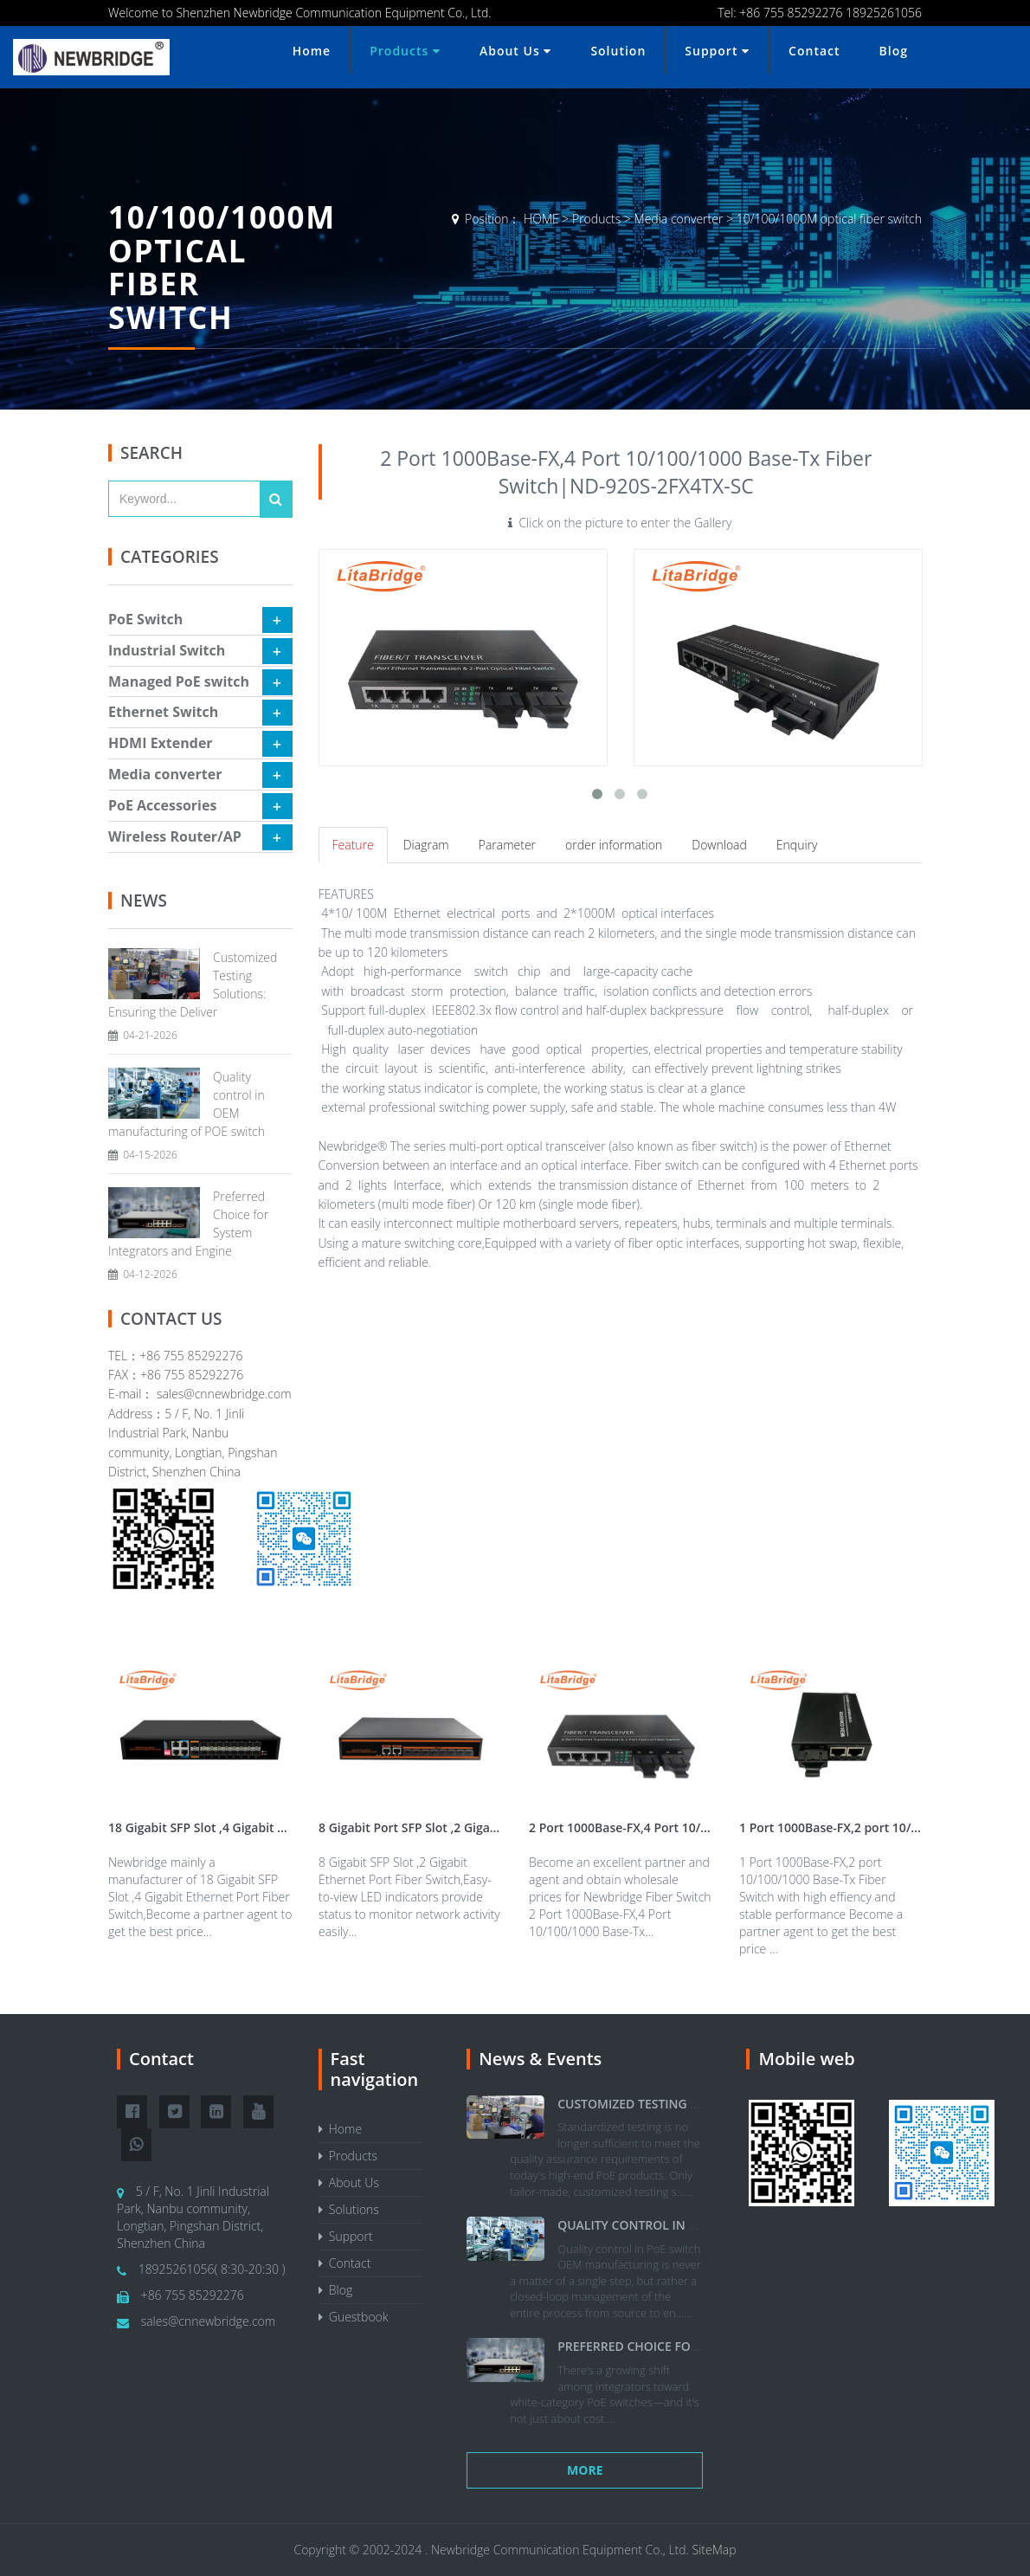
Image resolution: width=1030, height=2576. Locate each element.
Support (717, 50)
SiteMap (714, 2549)
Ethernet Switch (163, 711)
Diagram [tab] (426, 844)
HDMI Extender (160, 742)
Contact (814, 50)
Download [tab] (719, 844)
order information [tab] (613, 844)
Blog (893, 50)
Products (405, 50)
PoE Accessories (162, 805)
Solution (618, 50)
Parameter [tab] (507, 844)
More (584, 2470)
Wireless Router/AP (174, 836)
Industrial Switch (166, 650)
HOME (541, 218)
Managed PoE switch (178, 681)
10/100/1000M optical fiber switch (829, 218)
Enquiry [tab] (797, 844)
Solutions (349, 2209)
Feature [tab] (353, 844)
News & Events (540, 2058)
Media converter (679, 218)
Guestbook (354, 2316)
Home (312, 50)
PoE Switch (145, 619)
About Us (515, 50)
